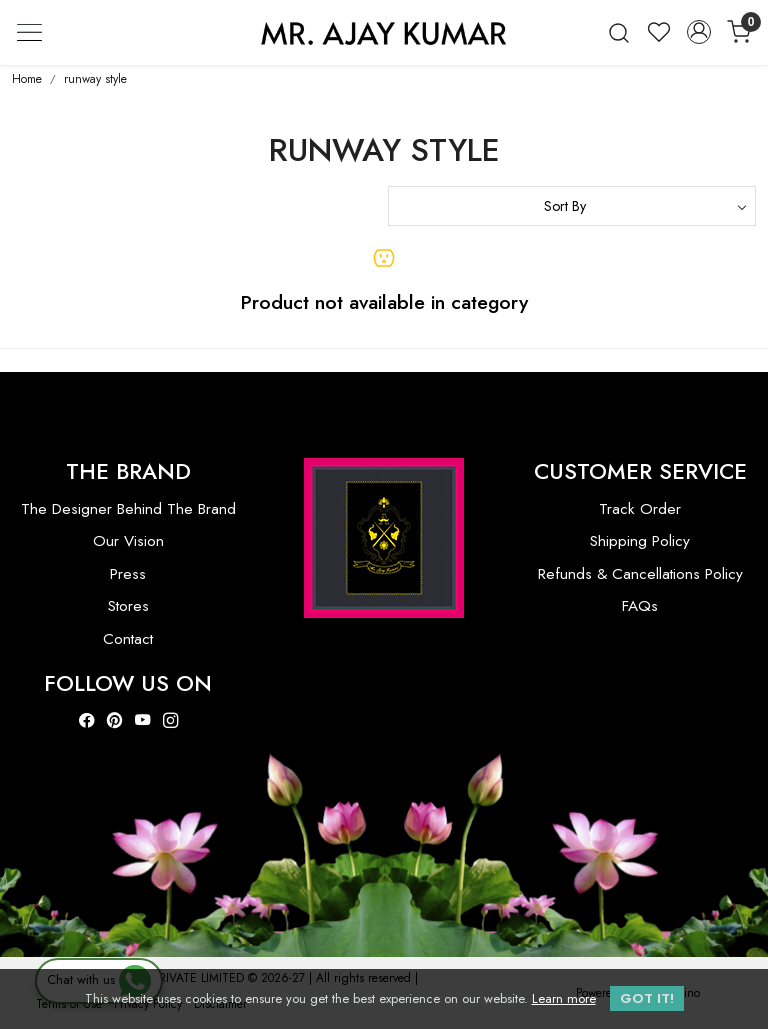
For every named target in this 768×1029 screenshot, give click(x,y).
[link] (619, 32)
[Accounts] (699, 32)
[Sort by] (572, 206)
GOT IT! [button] (647, 998)
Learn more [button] (564, 998)
